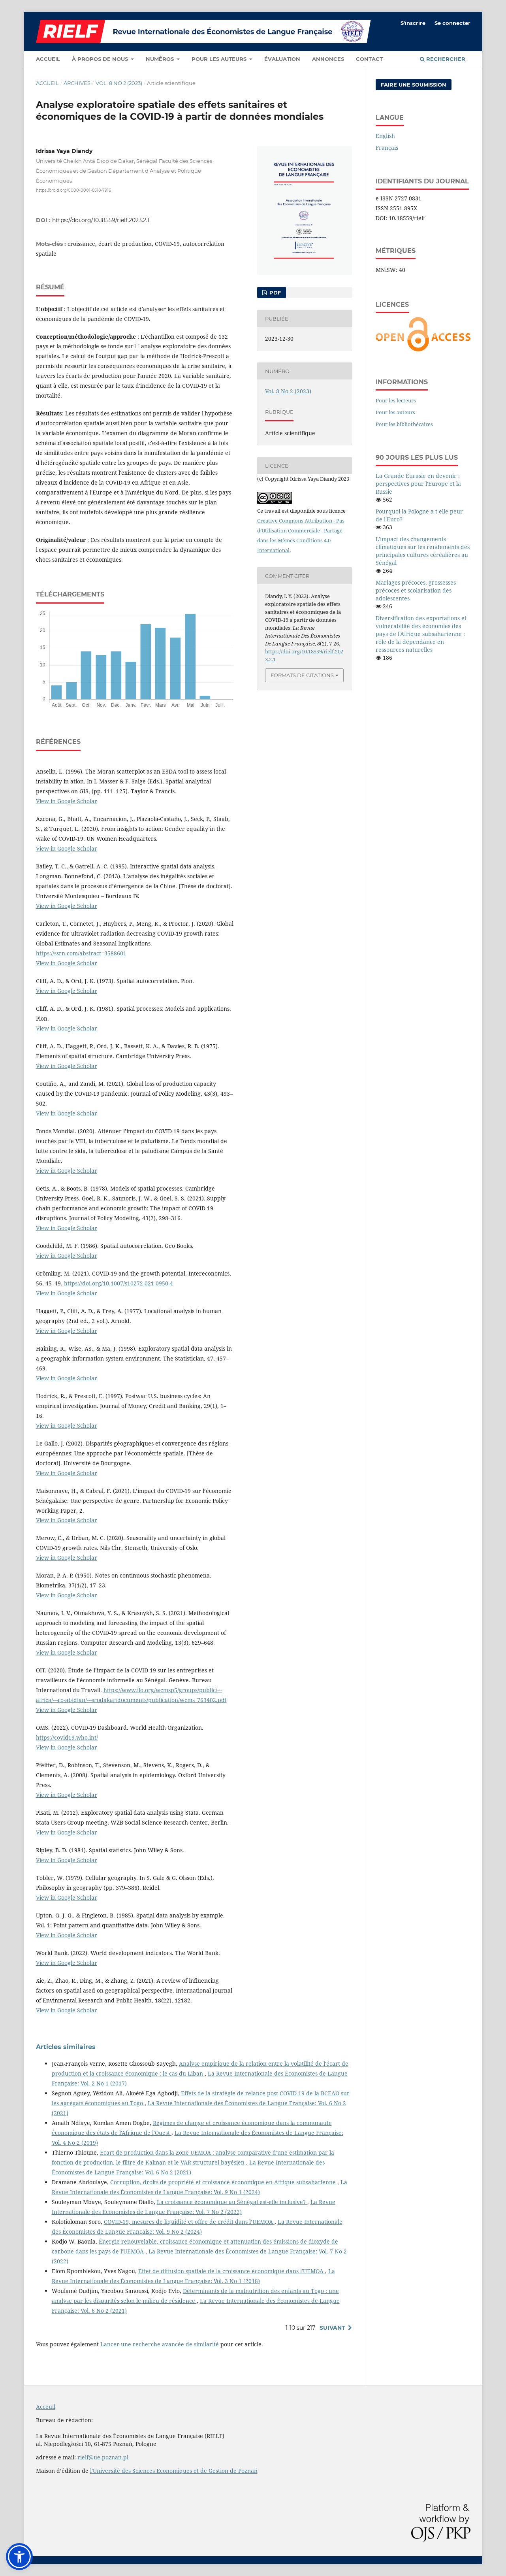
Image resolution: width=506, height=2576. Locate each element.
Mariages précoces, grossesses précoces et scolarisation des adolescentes (416, 590)
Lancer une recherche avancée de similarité (159, 2344)
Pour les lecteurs (396, 400)
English (385, 136)
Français (387, 147)
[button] (19, 2556)
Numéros (160, 59)
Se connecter (452, 23)
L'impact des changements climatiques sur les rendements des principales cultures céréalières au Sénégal (423, 550)
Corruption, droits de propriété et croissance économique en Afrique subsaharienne (223, 2182)
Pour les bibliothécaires (404, 424)
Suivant (332, 2327)
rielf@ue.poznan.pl (102, 2457)
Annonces (328, 59)
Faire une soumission (413, 84)
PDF (274, 292)
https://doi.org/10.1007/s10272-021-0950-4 (118, 1283)
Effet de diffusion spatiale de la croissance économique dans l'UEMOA (231, 2271)
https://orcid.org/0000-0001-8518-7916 (73, 189)
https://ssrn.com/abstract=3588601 (81, 953)
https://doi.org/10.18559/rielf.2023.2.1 (100, 220)
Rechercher (442, 59)
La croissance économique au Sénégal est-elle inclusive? (232, 2202)
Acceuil (45, 2406)
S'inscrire (413, 23)
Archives (77, 83)
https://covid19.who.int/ (67, 1737)
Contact (369, 59)
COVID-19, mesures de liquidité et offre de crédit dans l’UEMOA (189, 2221)
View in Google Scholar (66, 801)
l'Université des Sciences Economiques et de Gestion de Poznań (174, 2470)
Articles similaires (66, 2047)
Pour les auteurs (220, 59)
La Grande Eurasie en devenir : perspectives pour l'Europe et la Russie (418, 483)
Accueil (48, 59)
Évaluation (282, 59)
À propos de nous (101, 59)
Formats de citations (302, 675)
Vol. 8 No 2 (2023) (119, 83)
